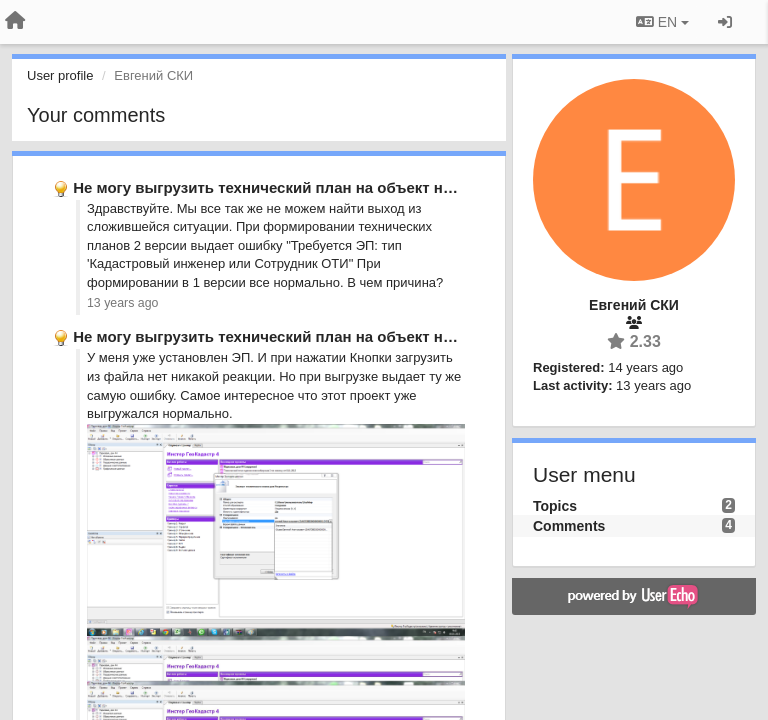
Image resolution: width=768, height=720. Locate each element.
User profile (60, 75)
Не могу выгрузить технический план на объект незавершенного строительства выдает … (411, 187)
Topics (555, 506)
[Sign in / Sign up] (725, 22)
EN (662, 22)
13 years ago (122, 303)
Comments (569, 526)
